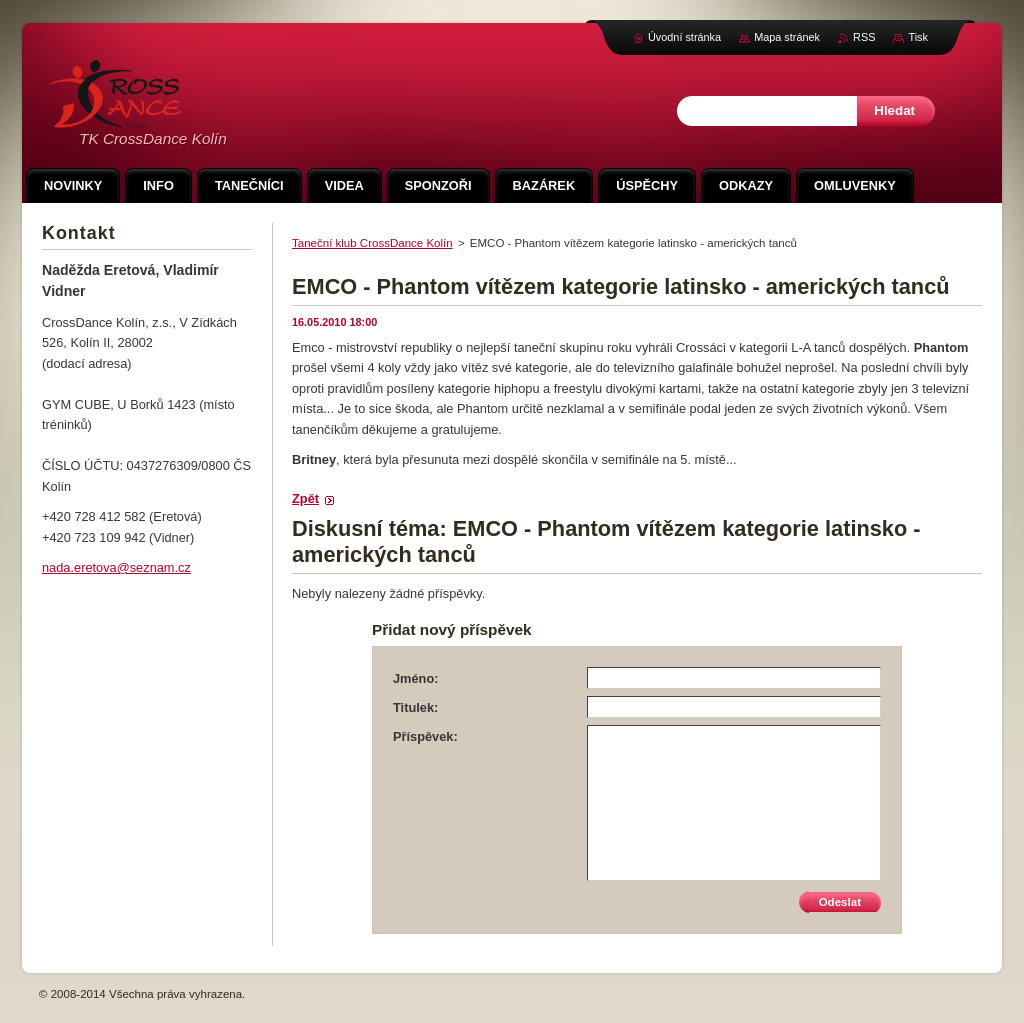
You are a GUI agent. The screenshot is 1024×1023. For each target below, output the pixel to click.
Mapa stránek (787, 37)
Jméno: (416, 678)
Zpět (305, 498)
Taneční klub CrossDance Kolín (372, 243)
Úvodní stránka (684, 37)
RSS (864, 37)
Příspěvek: (425, 736)
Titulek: (415, 707)
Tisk (918, 37)
